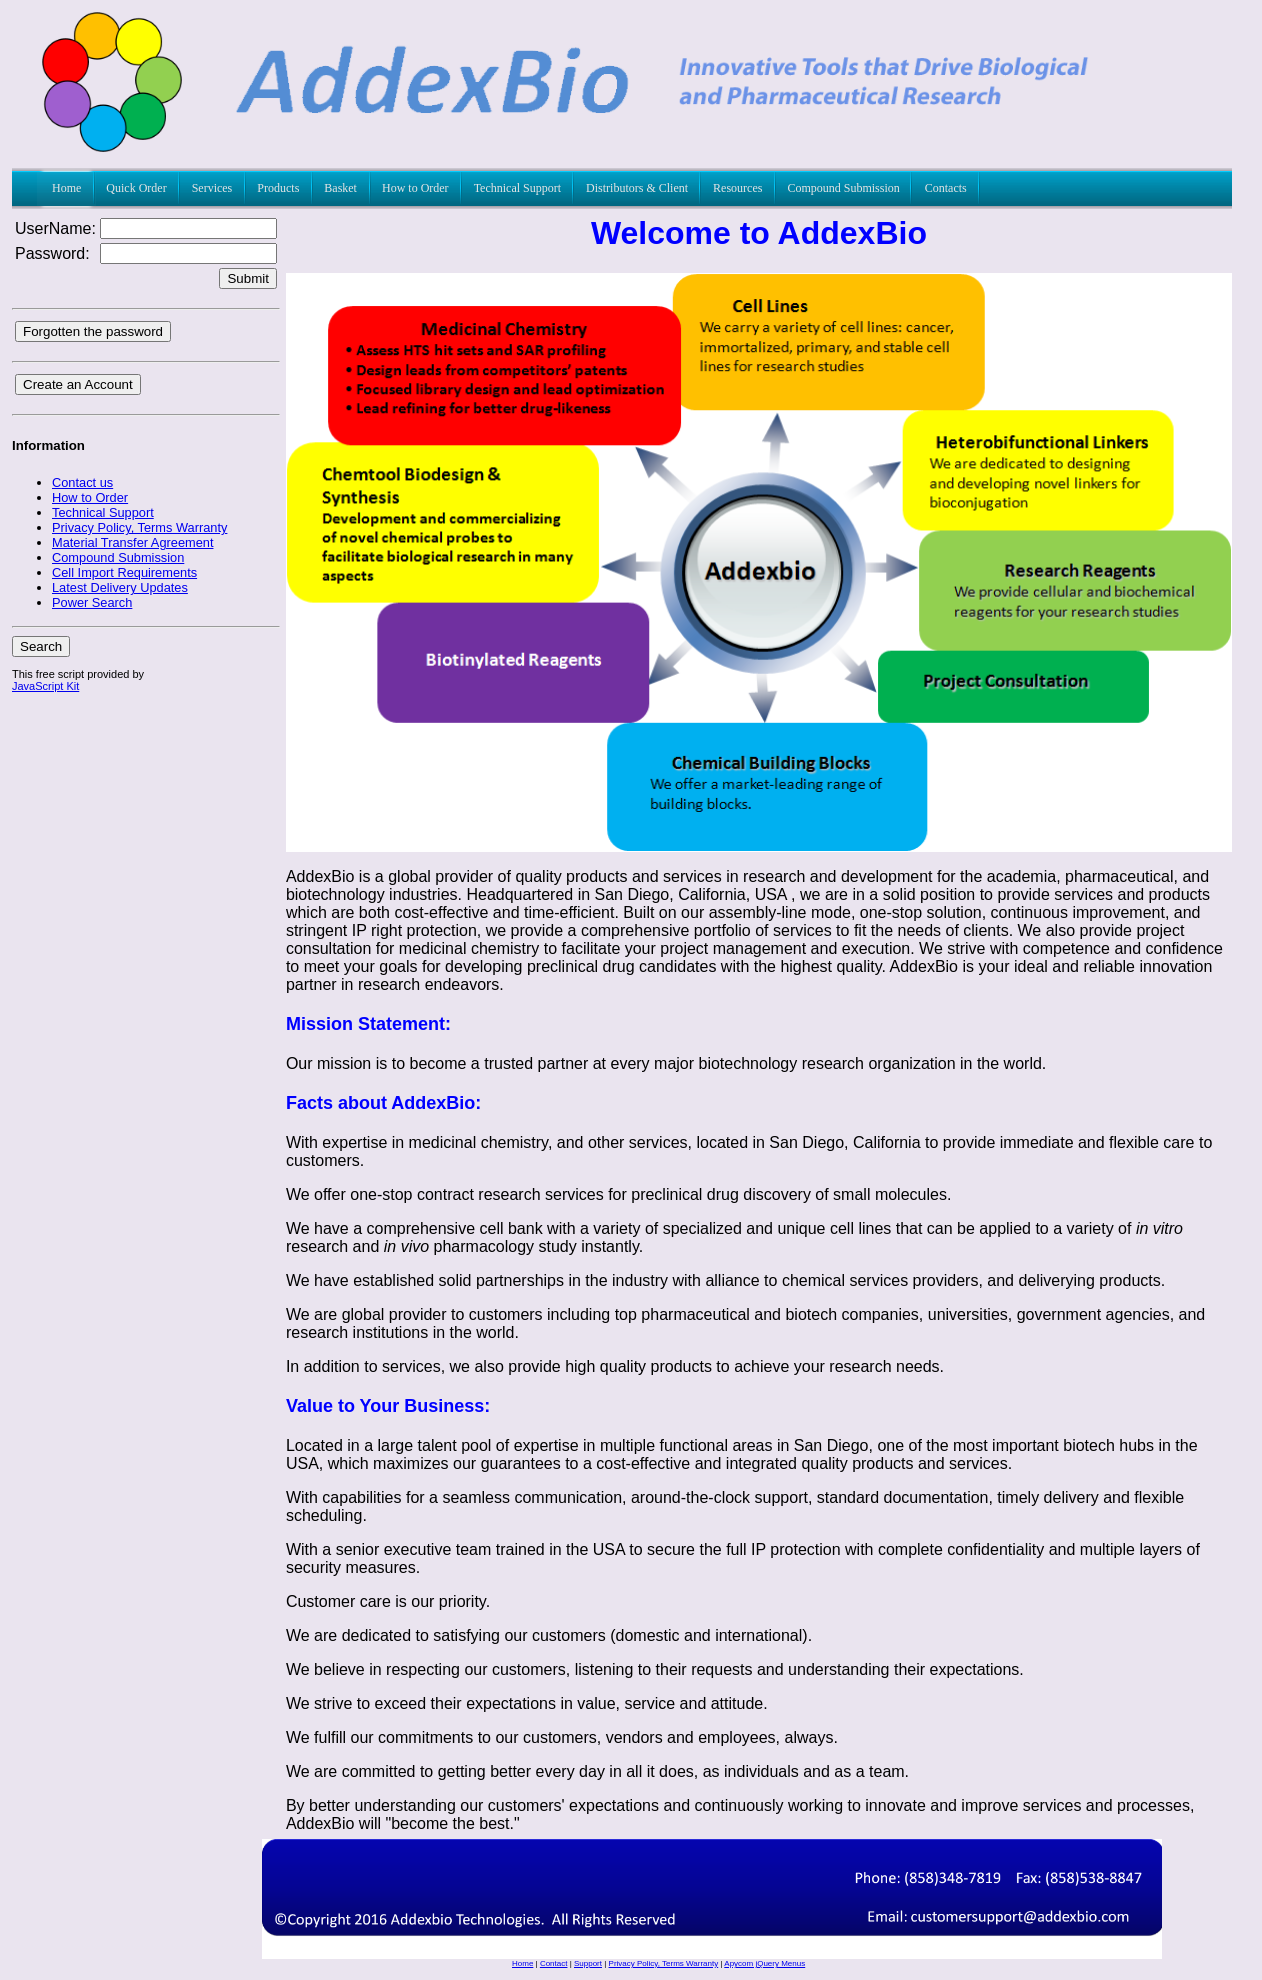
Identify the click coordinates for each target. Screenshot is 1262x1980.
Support (588, 1963)
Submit (247, 278)
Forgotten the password (93, 331)
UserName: (55, 228)
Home (522, 1963)
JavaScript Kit (45, 686)
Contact (554, 1963)
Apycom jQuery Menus (764, 1963)
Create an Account (78, 384)
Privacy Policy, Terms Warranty (664, 1963)
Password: (52, 253)
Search (41, 646)
